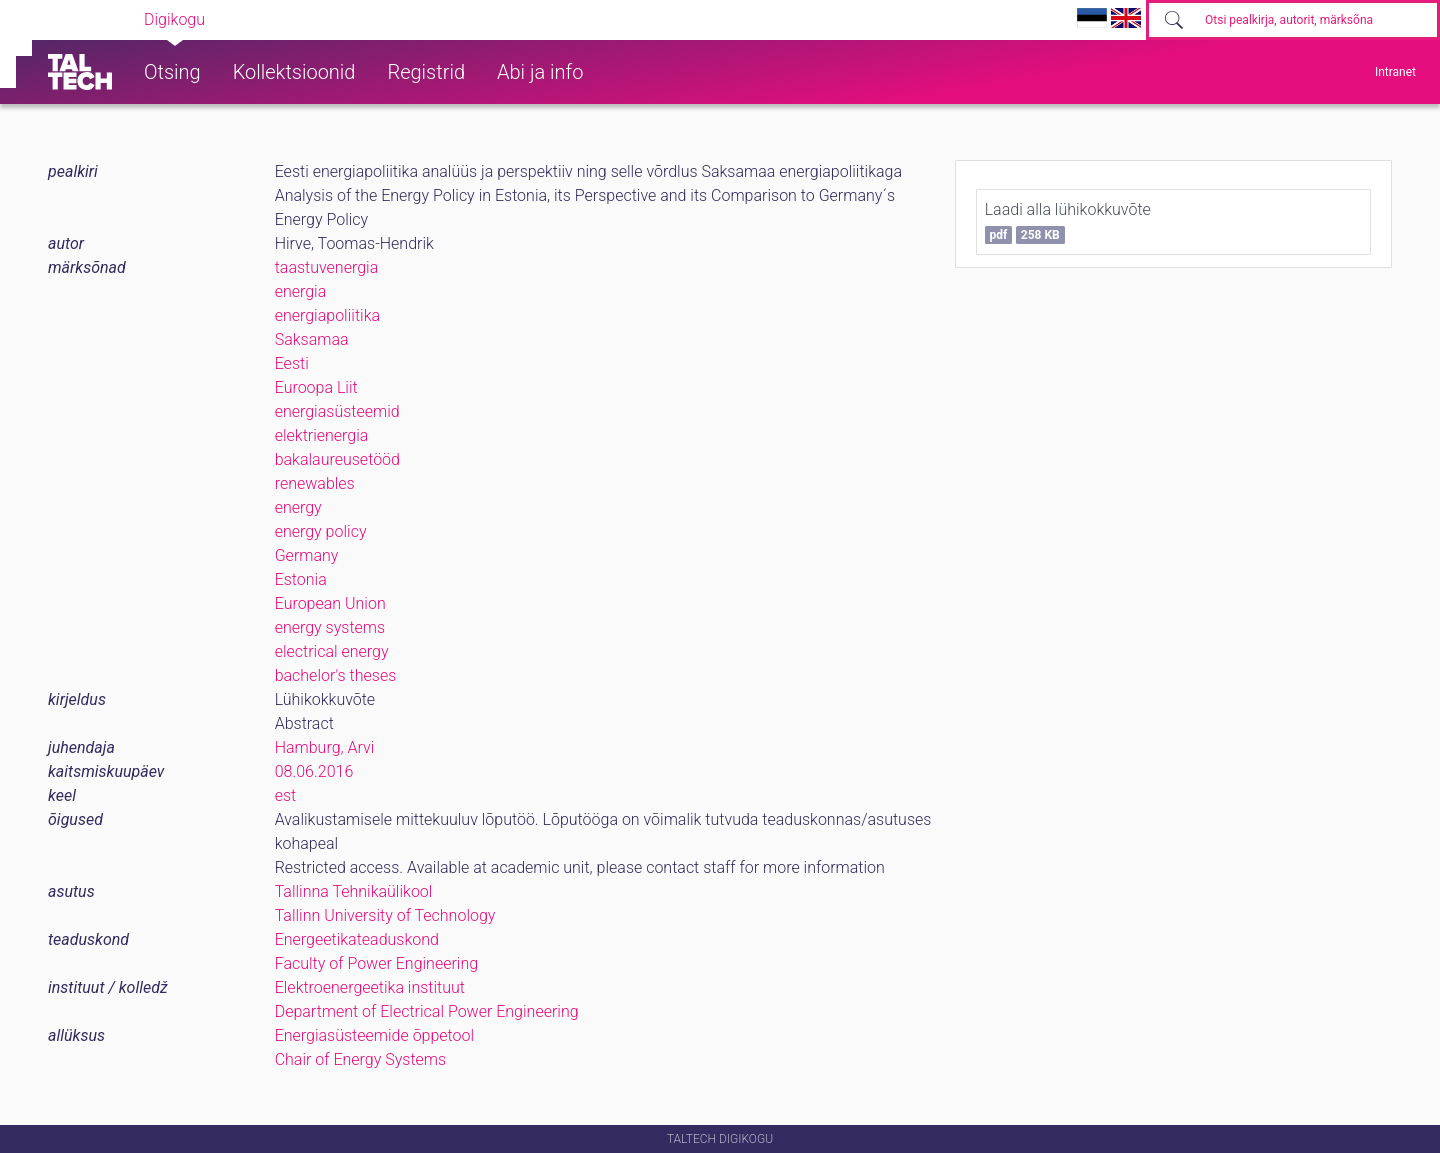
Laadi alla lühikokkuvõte (1068, 222)
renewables (315, 483)
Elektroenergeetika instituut (370, 987)
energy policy (321, 531)
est (286, 795)
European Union (330, 603)
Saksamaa (312, 339)
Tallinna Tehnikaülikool (354, 891)
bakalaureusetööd (337, 459)
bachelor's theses (336, 675)
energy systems (330, 627)
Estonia (301, 579)
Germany (307, 555)
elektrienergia (322, 435)
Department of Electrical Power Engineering (427, 1011)
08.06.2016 (314, 771)
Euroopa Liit (316, 387)
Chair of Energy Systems (360, 1059)
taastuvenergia (327, 267)
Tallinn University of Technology (385, 915)
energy (298, 507)
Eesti (292, 363)
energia (301, 291)
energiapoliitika (327, 315)
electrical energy (332, 651)
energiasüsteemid (337, 411)
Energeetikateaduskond (357, 939)
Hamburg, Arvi (325, 747)
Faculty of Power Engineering (376, 963)
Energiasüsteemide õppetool (374, 1035)
